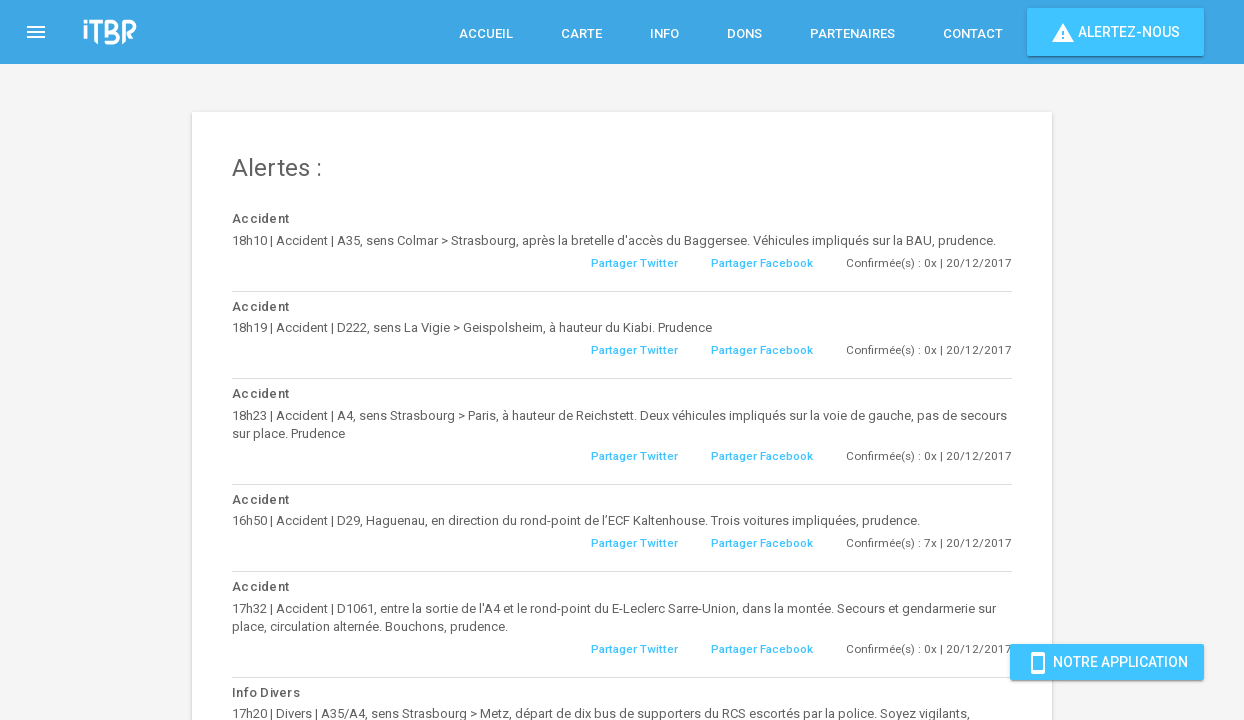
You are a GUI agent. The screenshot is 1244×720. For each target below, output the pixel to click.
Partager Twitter (634, 263)
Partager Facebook (762, 263)
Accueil (486, 33)
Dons (744, 33)
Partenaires (852, 33)
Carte (581, 33)
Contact (973, 33)
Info (664, 33)
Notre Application (1107, 662)
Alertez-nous (1115, 32)
